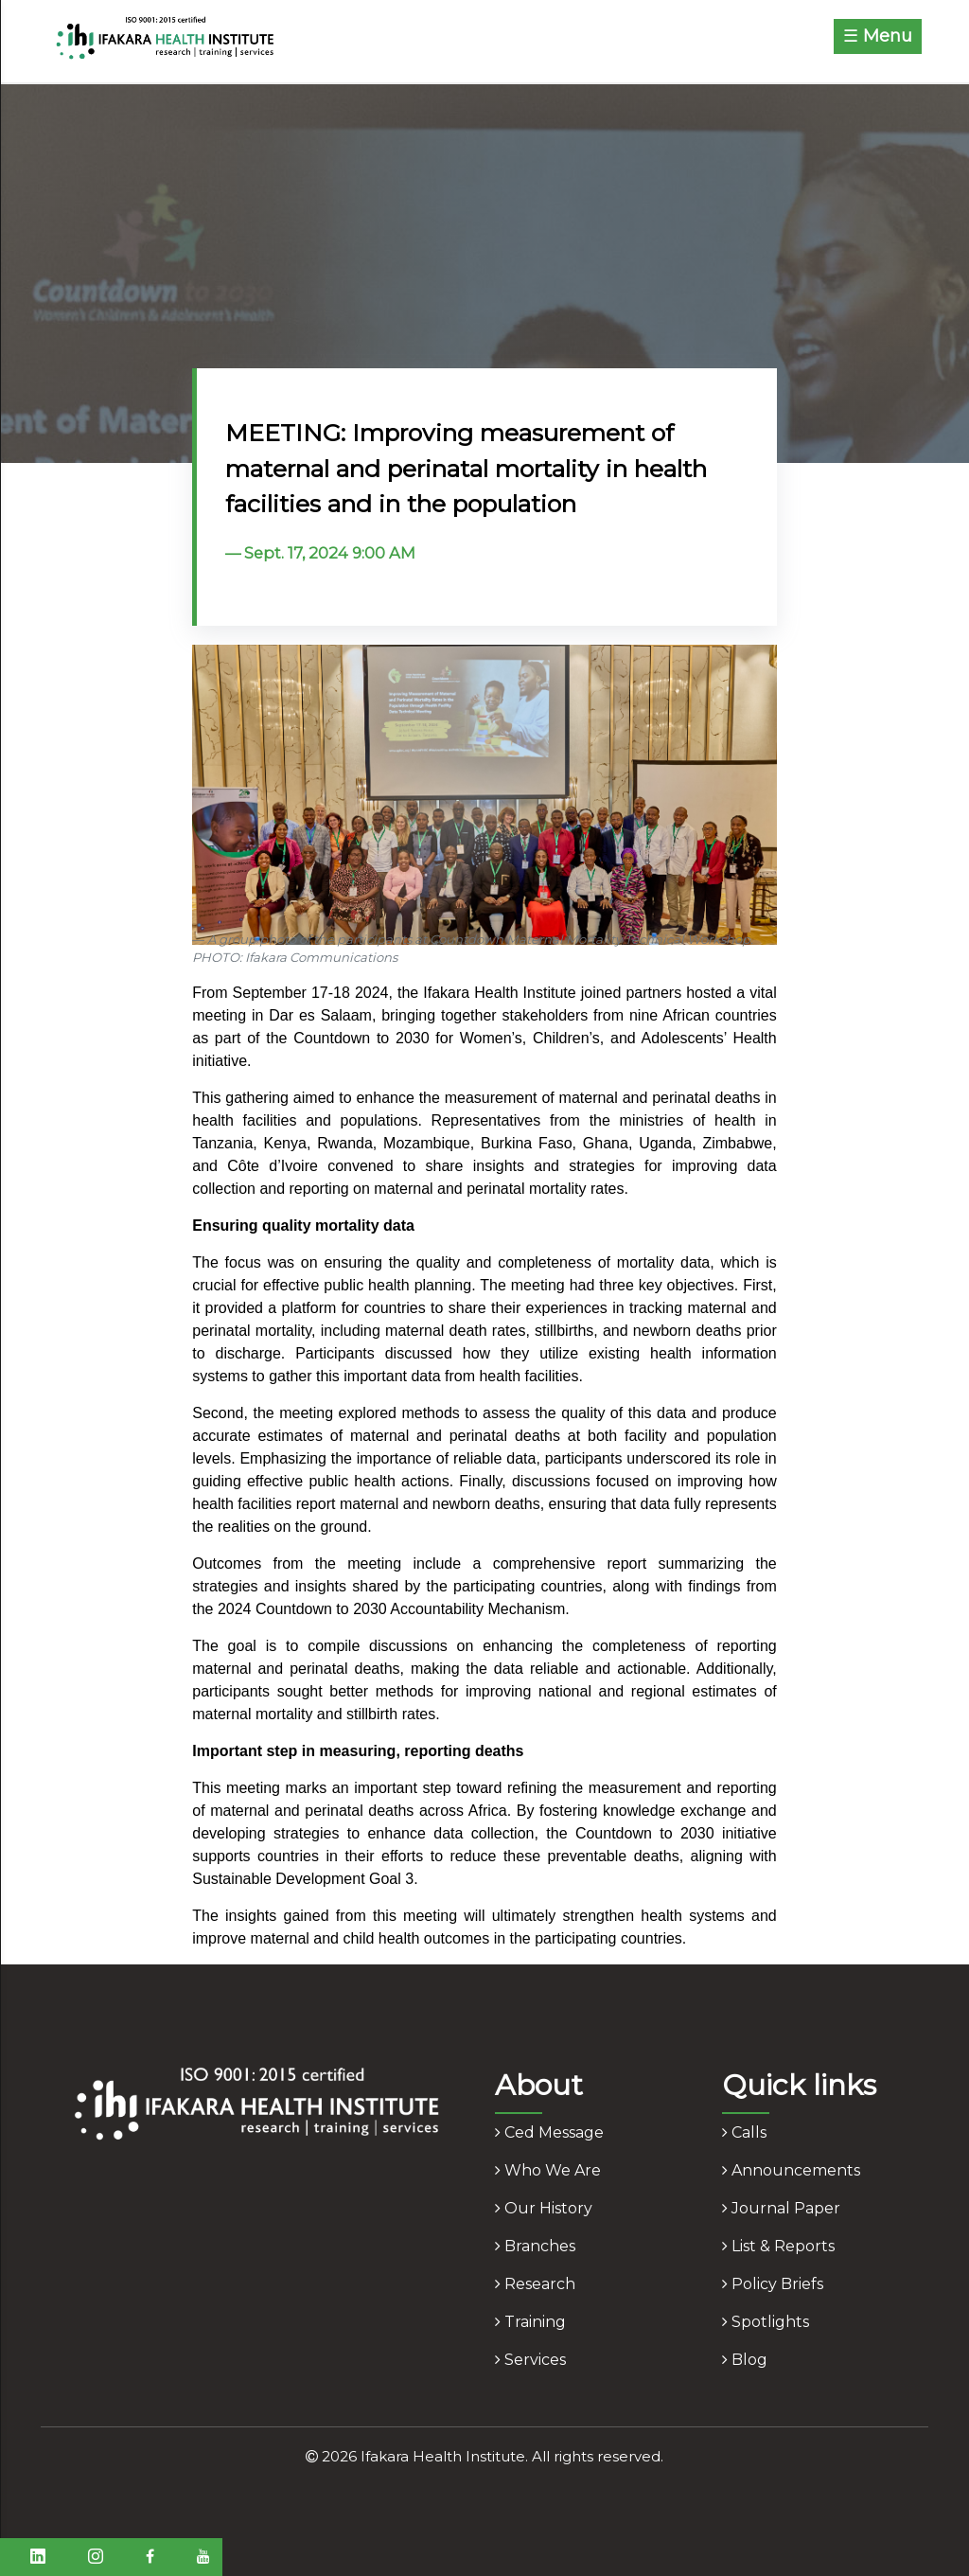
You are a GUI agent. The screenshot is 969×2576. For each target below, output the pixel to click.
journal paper (781, 2208)
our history (543, 2208)
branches (535, 2246)
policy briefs (772, 2284)
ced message (549, 2132)
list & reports (778, 2246)
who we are (548, 2170)
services (530, 2360)
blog (744, 2360)
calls (744, 2132)
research (535, 2284)
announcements (791, 2170)
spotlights (765, 2322)
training (530, 2322)
